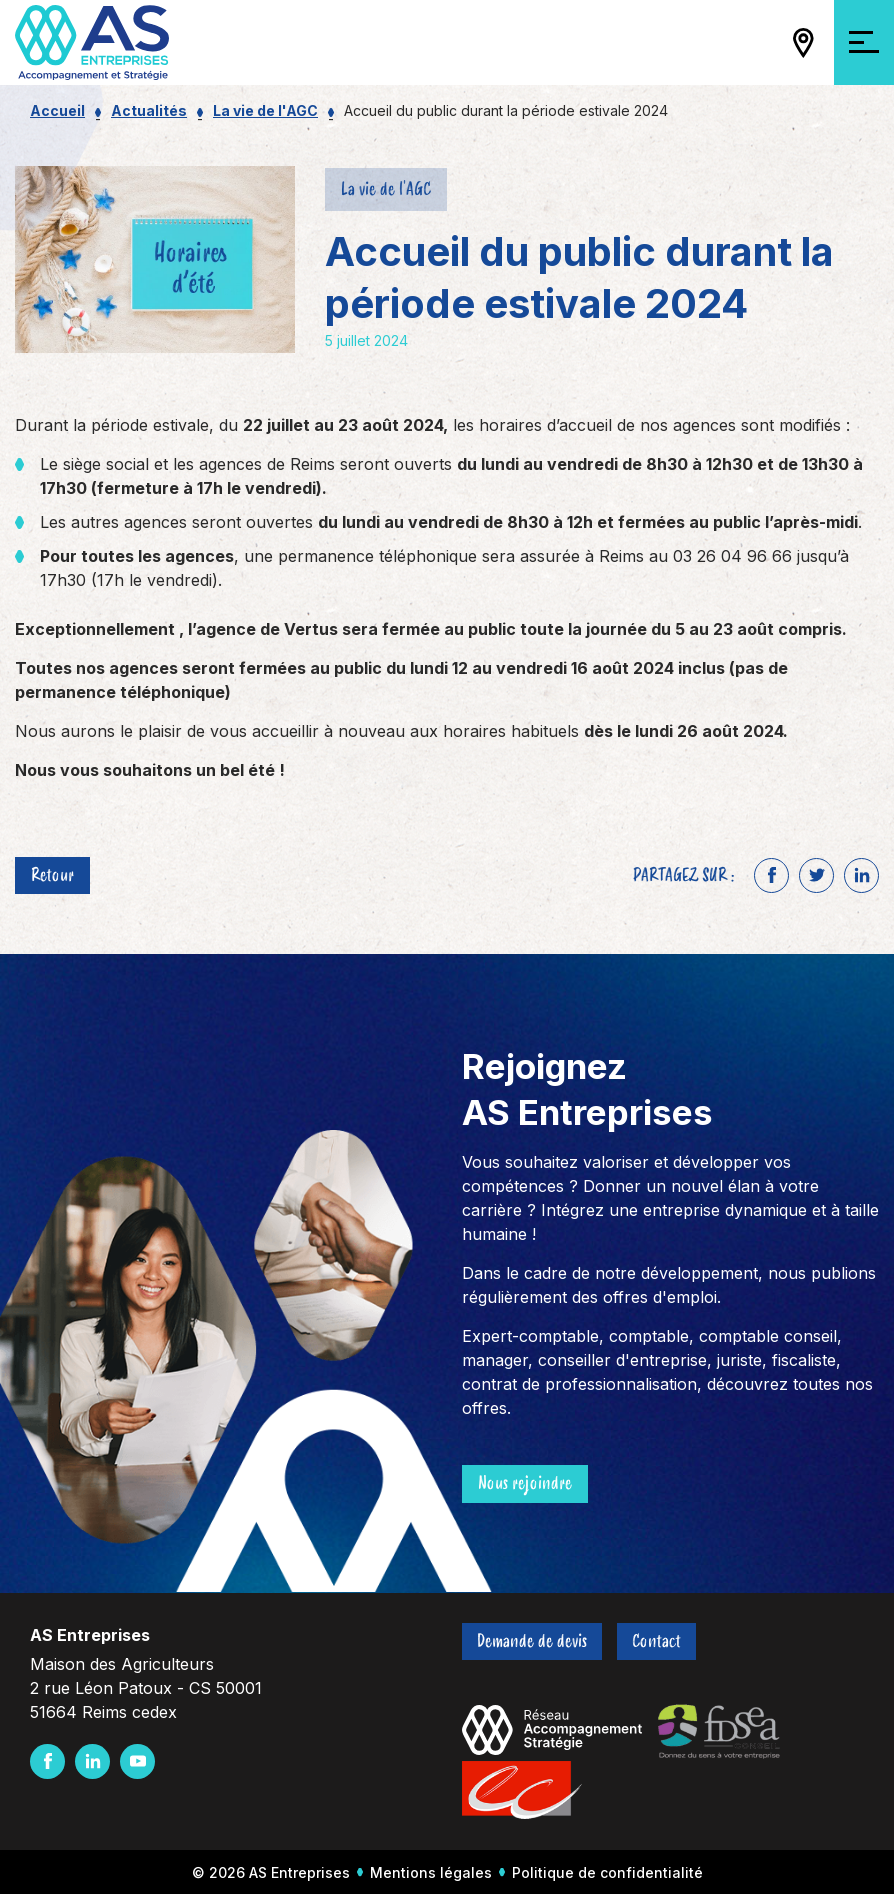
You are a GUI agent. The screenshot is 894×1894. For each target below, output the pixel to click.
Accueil (57, 110)
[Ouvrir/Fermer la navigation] (864, 42)
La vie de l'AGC (265, 110)
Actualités (149, 110)
